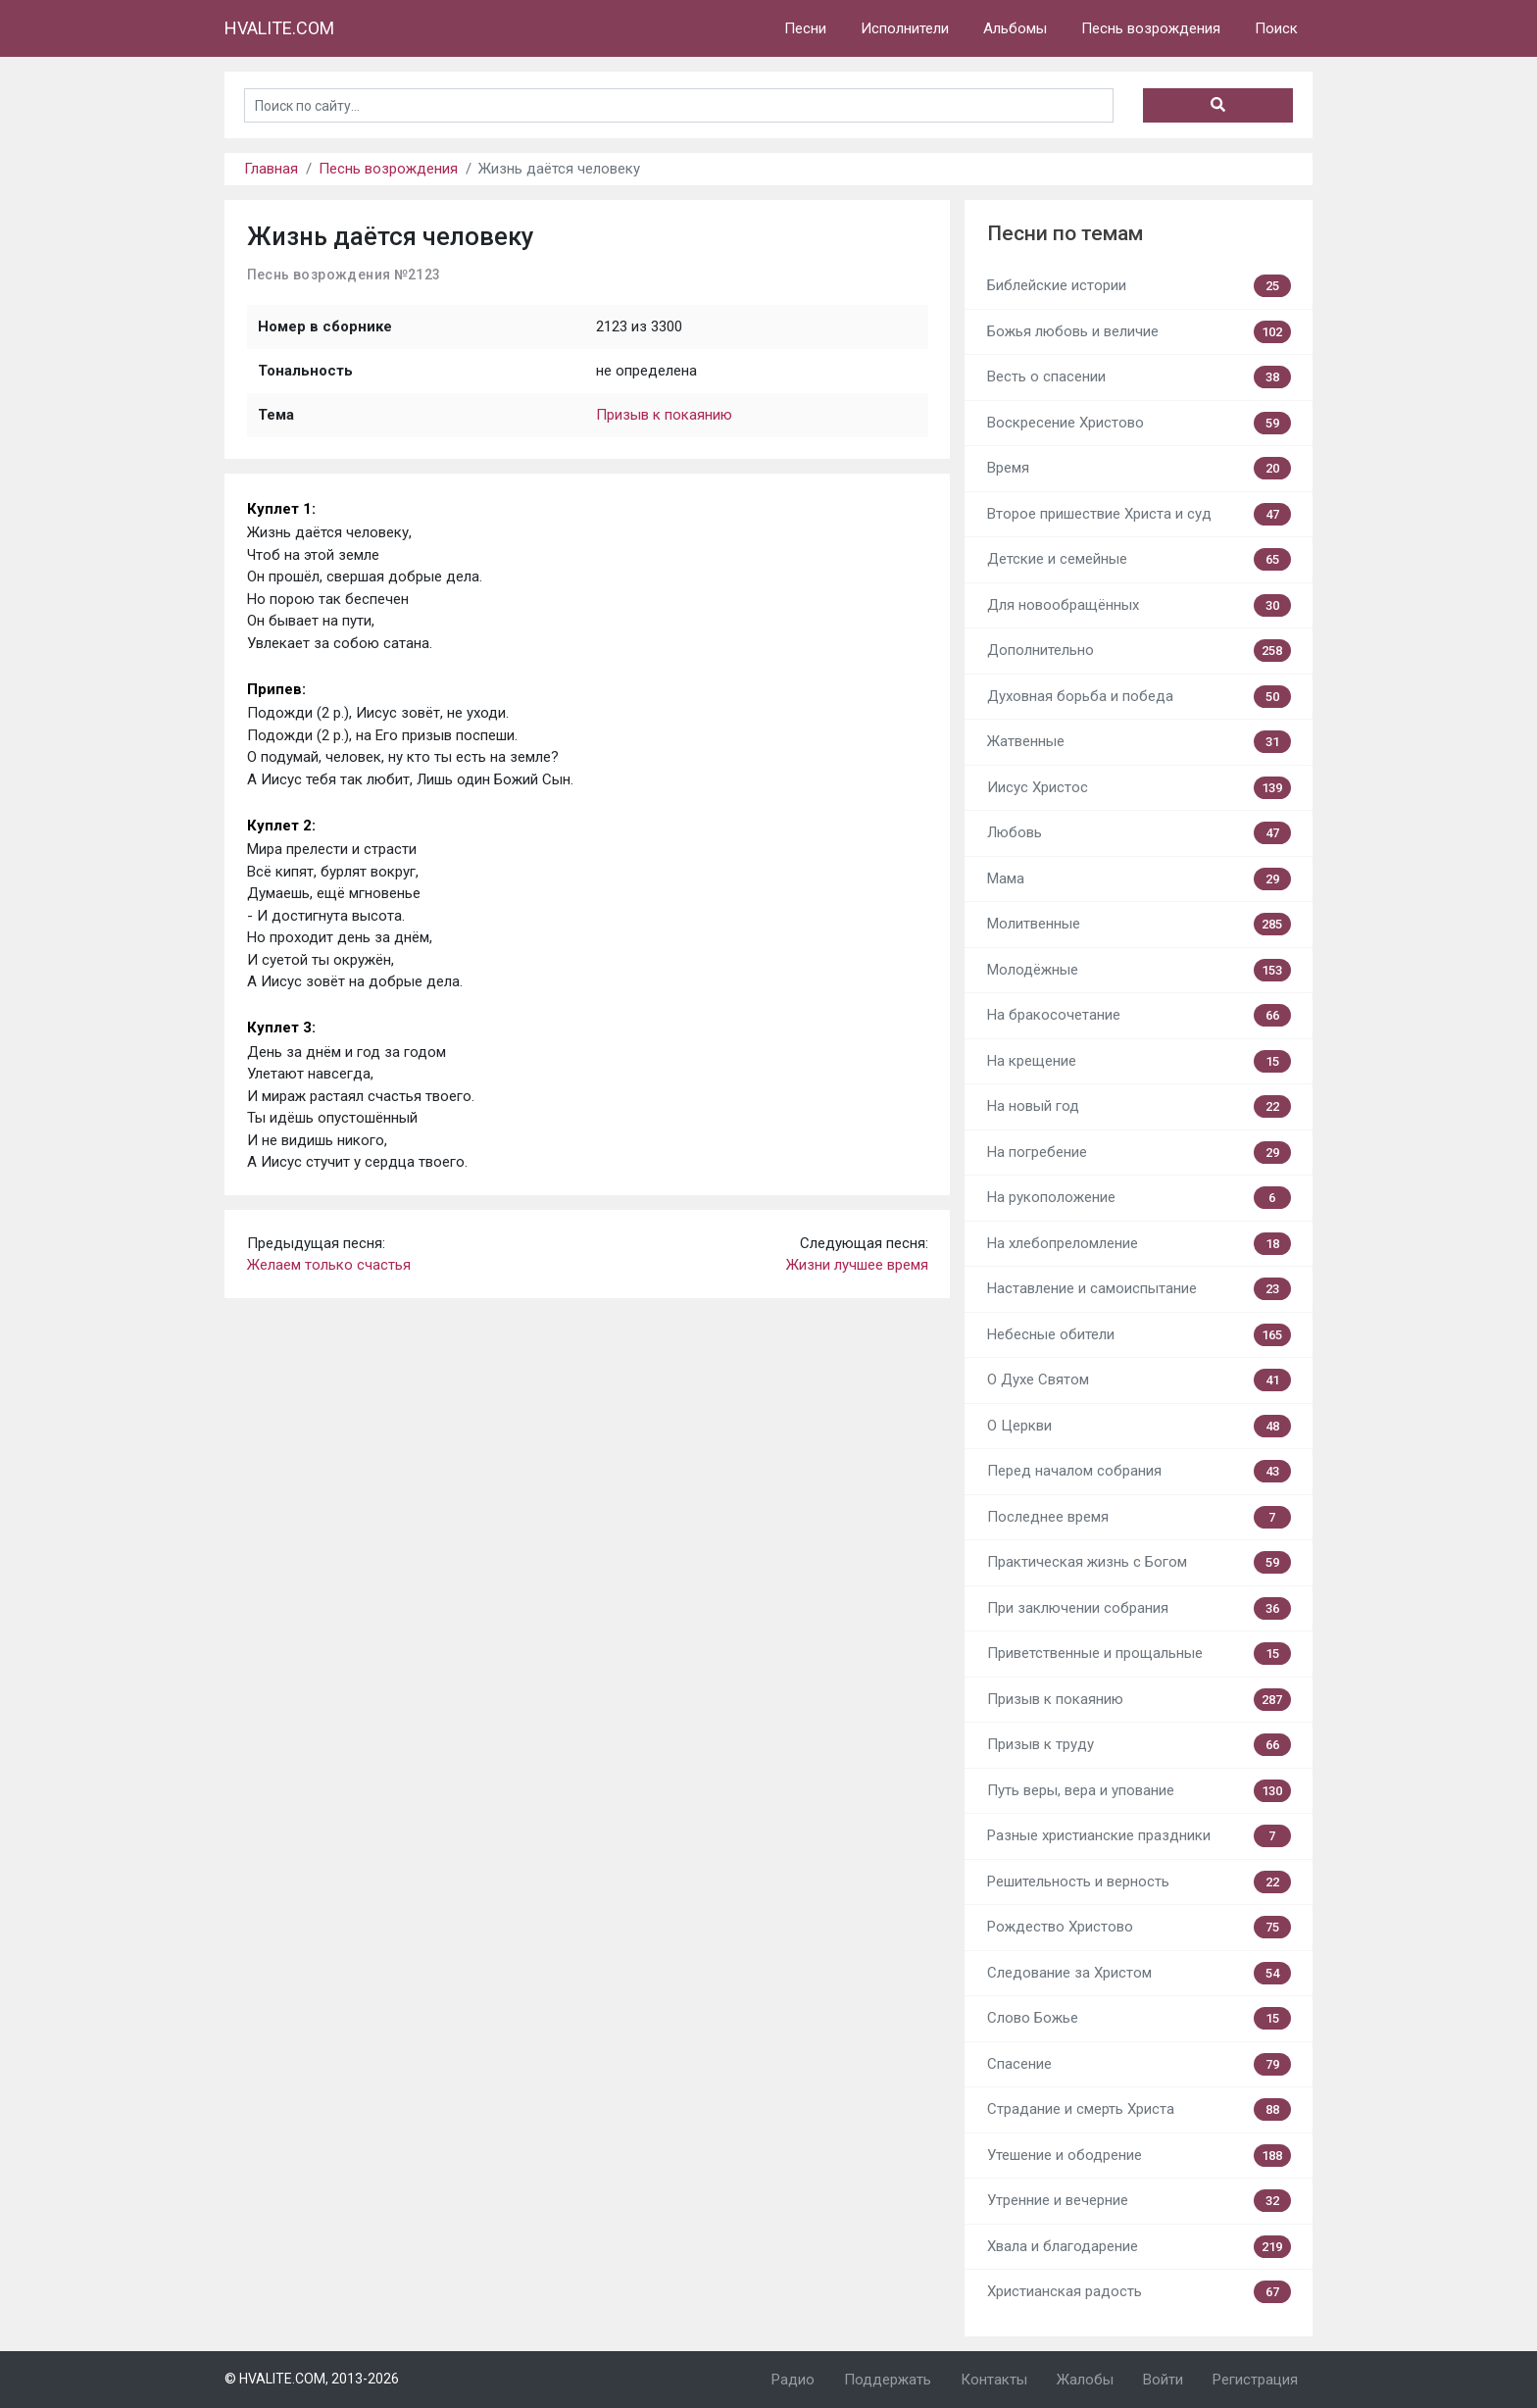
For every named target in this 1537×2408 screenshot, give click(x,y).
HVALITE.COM (279, 28)
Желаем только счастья (329, 1265)
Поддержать (887, 2379)
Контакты (994, 2379)
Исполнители (905, 28)
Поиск (1276, 28)
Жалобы (1085, 2379)
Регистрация (1255, 2379)
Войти (1163, 2379)
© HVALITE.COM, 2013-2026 (311, 2378)
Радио (793, 2379)
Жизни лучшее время (857, 1265)
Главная (271, 168)
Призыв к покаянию (664, 415)
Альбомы (1015, 28)
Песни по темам (1065, 233)
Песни (805, 28)
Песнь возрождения (1150, 28)
